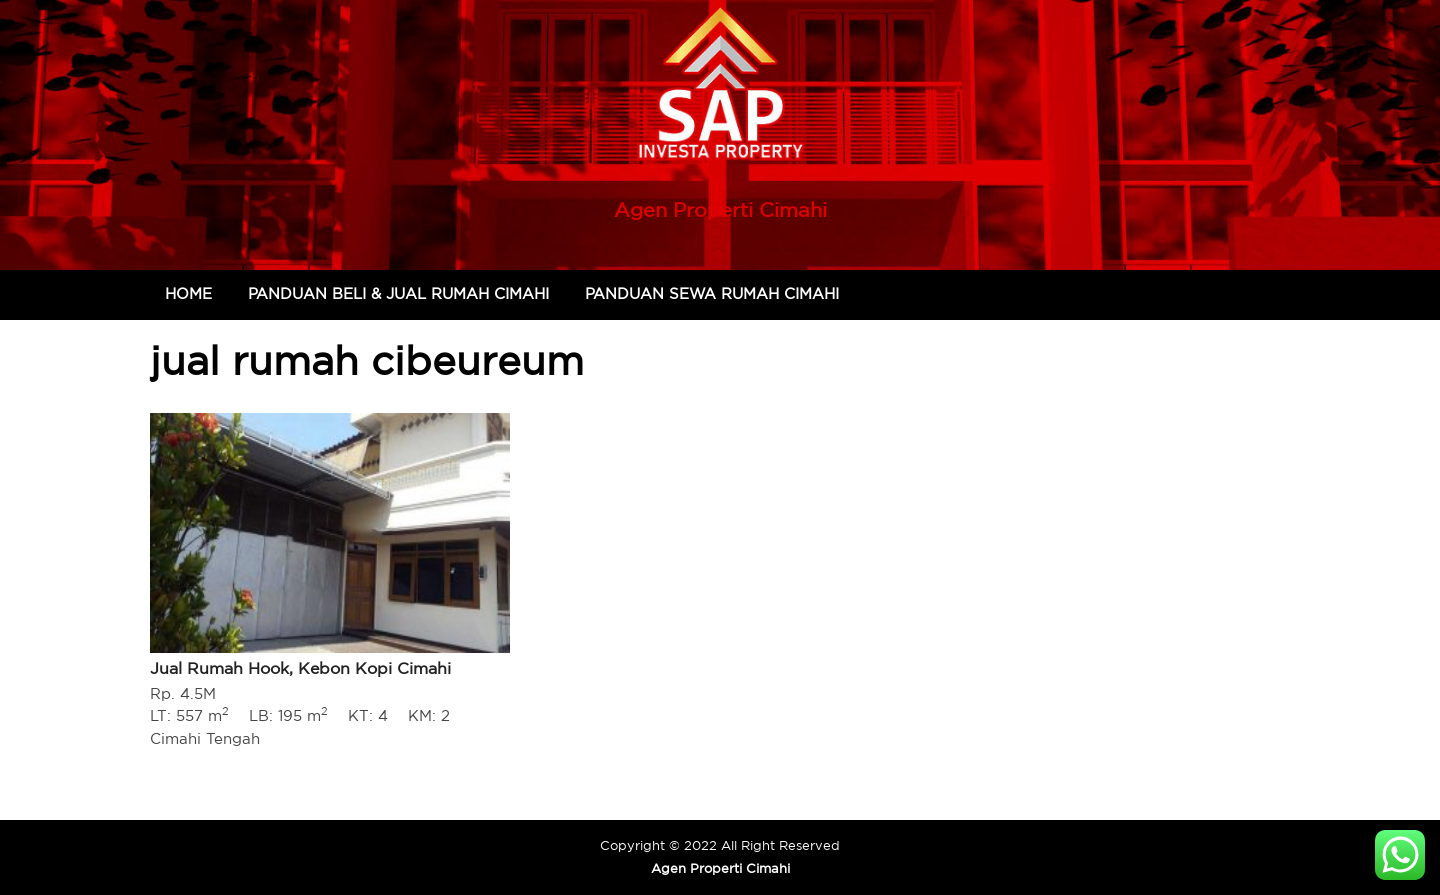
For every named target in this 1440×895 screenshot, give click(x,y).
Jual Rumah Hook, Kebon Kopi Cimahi (300, 668)
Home (188, 293)
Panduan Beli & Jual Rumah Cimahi (398, 293)
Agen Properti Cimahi (720, 209)
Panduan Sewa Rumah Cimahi (712, 293)
